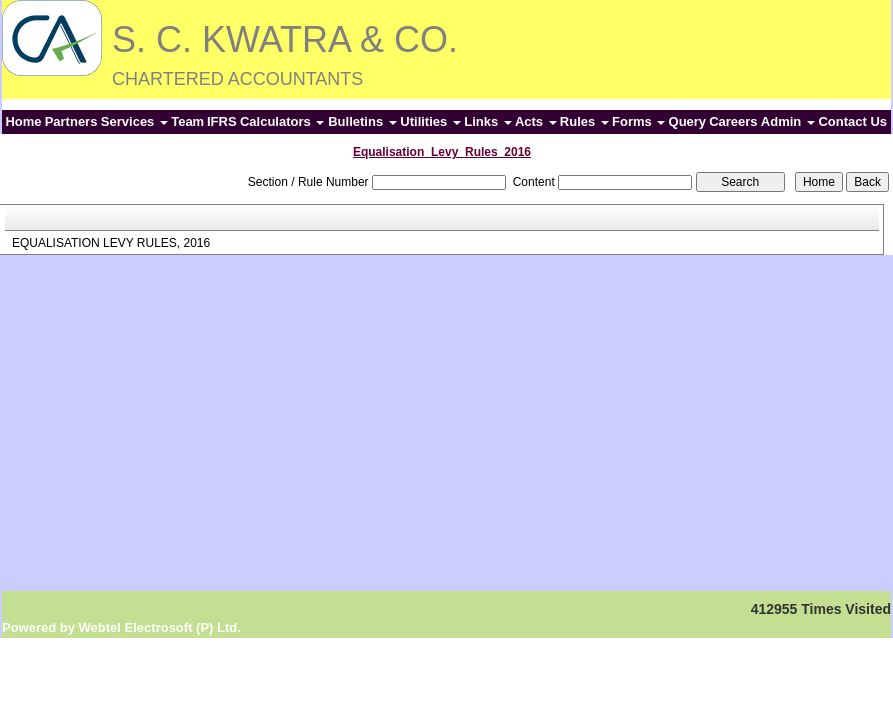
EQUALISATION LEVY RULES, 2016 (111, 243)
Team (187, 121)
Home (23, 121)
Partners (71, 121)
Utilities (430, 121)
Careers (733, 121)
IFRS (222, 121)
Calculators (282, 121)
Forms (638, 121)
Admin (788, 121)
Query (688, 121)
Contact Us (852, 121)
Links (488, 121)
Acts (536, 121)
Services (134, 121)
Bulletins (362, 121)
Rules (584, 121)
